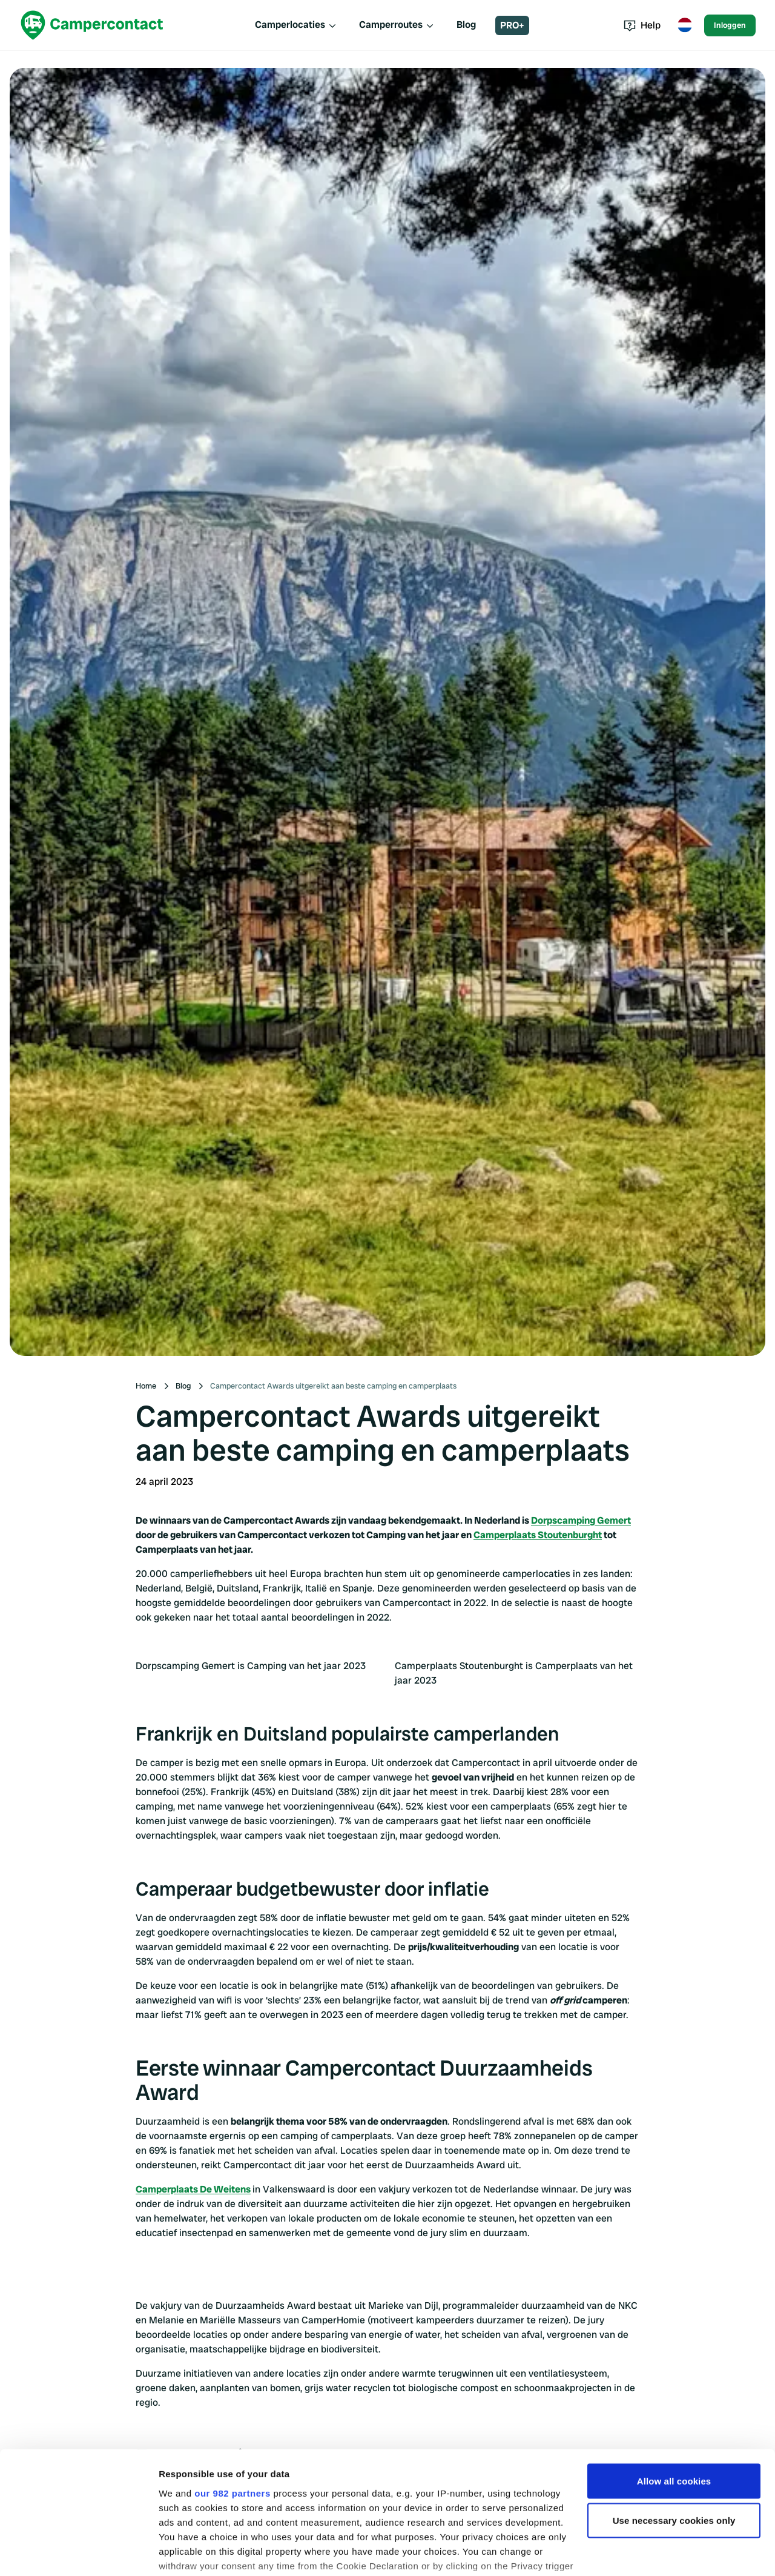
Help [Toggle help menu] (642, 25)
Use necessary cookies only (674, 2446)
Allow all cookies (674, 2406)
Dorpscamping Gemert (581, 1520)
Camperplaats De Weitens (193, 2189)
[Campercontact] (92, 25)
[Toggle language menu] (684, 25)
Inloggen (730, 25)
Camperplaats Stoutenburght (537, 1535)
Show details (187, 2552)
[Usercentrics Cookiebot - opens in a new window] (78, 2552)
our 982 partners (232, 2418)
